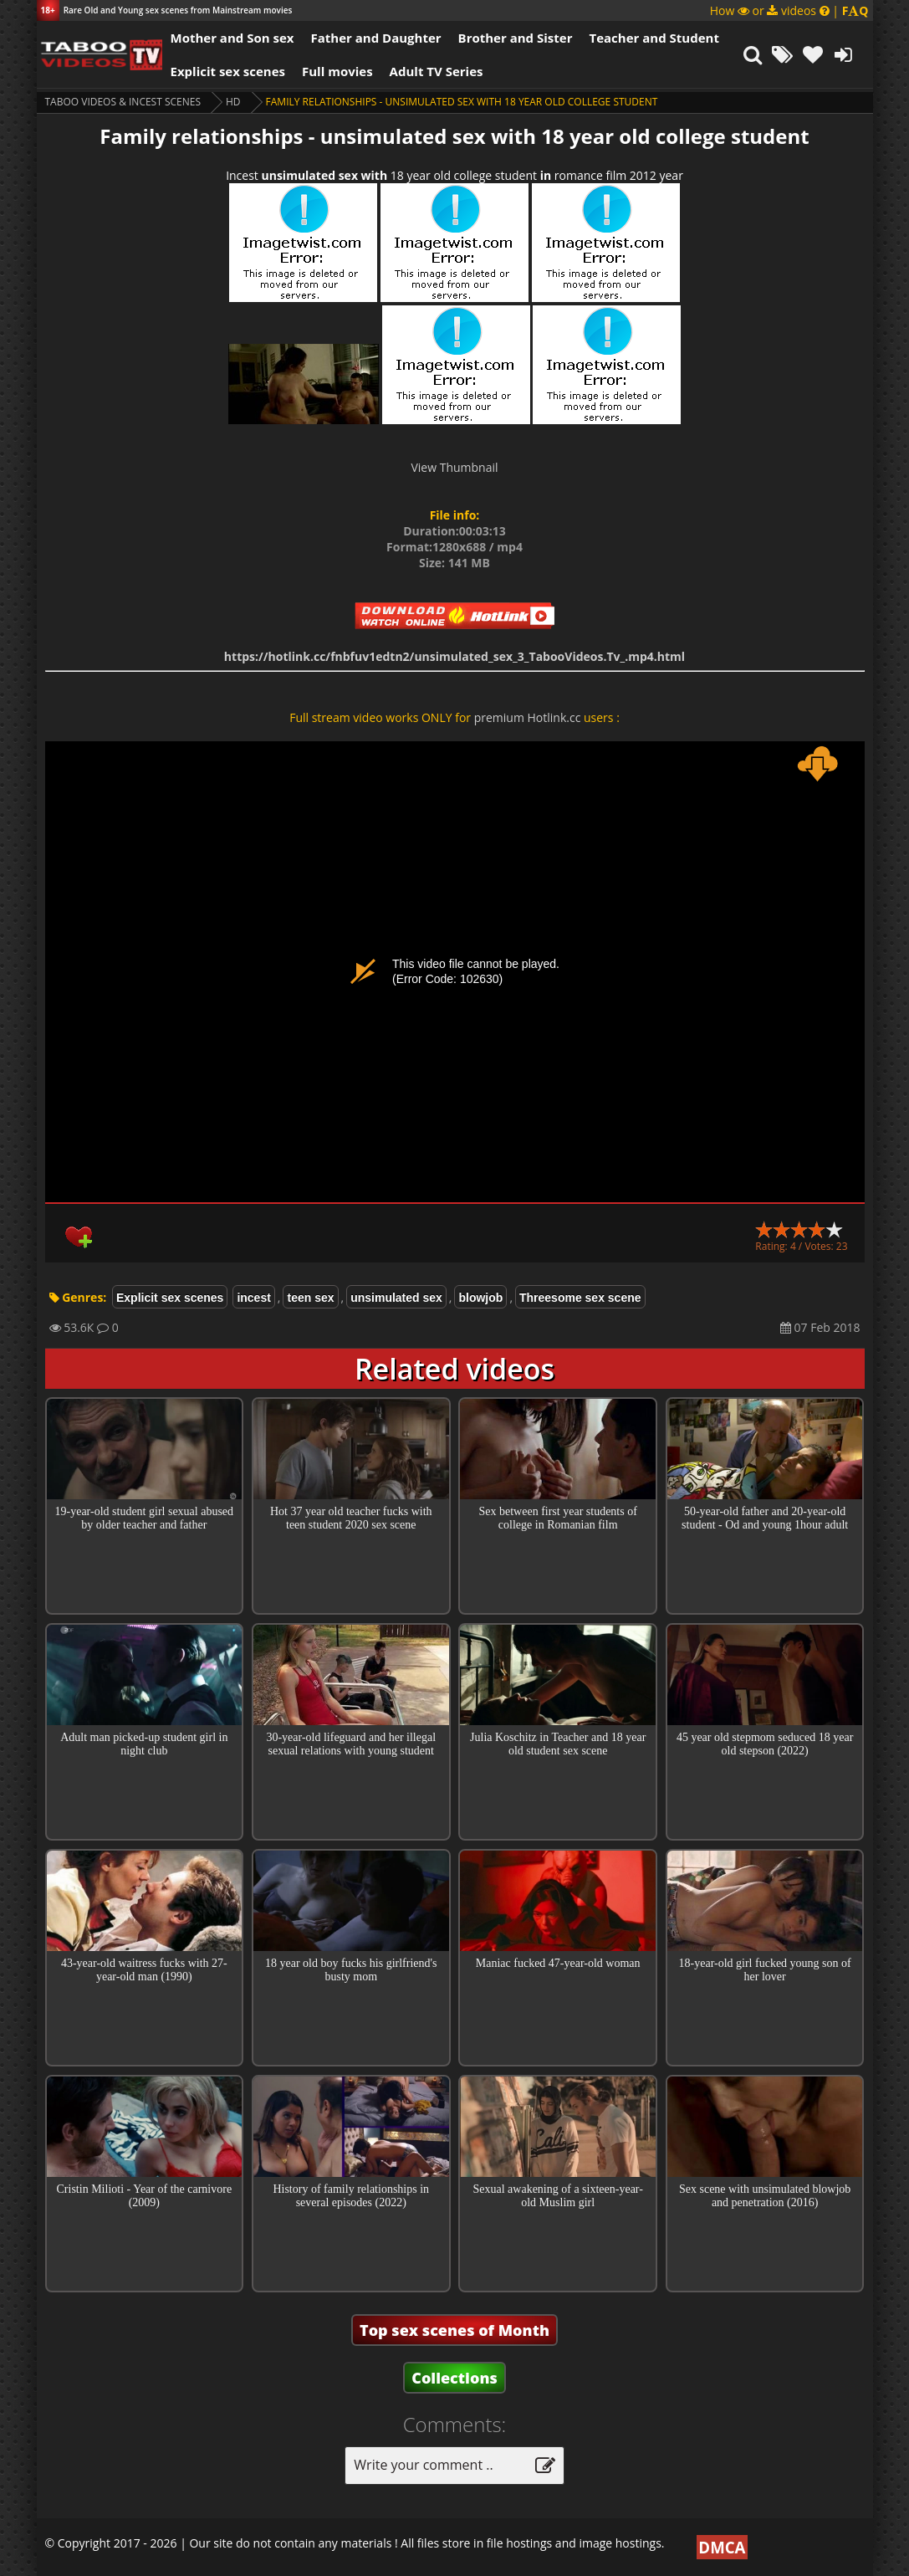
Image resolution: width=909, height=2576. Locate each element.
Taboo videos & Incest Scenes (123, 102)
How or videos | (789, 10)
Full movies (337, 71)
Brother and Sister (515, 37)
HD (233, 102)
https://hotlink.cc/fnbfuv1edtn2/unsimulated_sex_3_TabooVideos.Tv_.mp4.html (454, 656)
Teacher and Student (653, 37)
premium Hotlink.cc (527, 717)
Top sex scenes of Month (454, 2330)
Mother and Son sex (232, 37)
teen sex (310, 1297)
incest (253, 1297)
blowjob (480, 1297)
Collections (454, 2378)
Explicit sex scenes (228, 71)
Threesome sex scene (580, 1297)
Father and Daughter (375, 37)
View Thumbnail (454, 467)
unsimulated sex (396, 1297)
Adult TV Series (436, 71)
